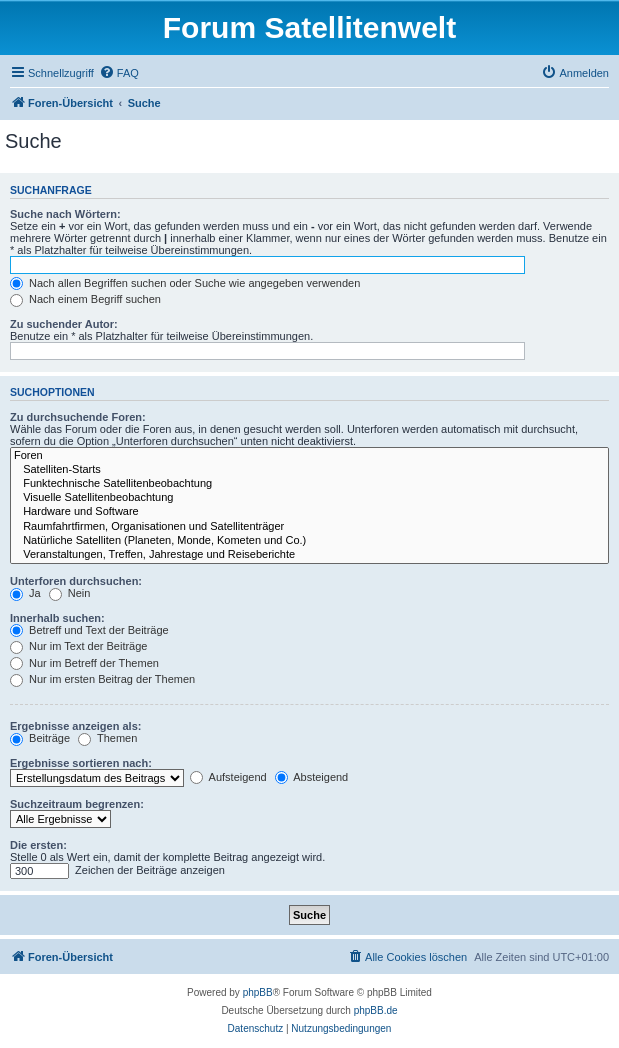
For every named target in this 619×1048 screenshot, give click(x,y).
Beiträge (40, 738)
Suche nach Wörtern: (65, 214)
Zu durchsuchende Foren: (78, 417)
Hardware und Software (309, 512)
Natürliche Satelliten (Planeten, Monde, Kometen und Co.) (309, 541)
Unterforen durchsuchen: (76, 581)
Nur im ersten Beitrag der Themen (102, 679)
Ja (25, 593)
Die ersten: (38, 845)
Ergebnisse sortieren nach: (81, 763)
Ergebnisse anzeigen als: (75, 726)
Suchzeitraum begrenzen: (77, 804)
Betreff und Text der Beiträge (89, 630)
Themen (107, 738)
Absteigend (312, 777)
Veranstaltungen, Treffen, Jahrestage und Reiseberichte (309, 555)
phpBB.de (376, 1010)
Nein (70, 593)
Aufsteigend (228, 777)
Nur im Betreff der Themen (84, 663)
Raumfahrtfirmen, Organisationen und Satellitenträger (309, 527)
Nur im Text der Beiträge (78, 646)
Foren (309, 456)
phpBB (258, 992)
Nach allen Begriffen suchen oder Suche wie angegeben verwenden (185, 283)
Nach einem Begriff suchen (85, 299)
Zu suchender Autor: (64, 324)
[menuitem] (119, 73)
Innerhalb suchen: (57, 618)
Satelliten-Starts (309, 470)
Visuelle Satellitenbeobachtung (309, 498)
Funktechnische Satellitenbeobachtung (309, 484)
